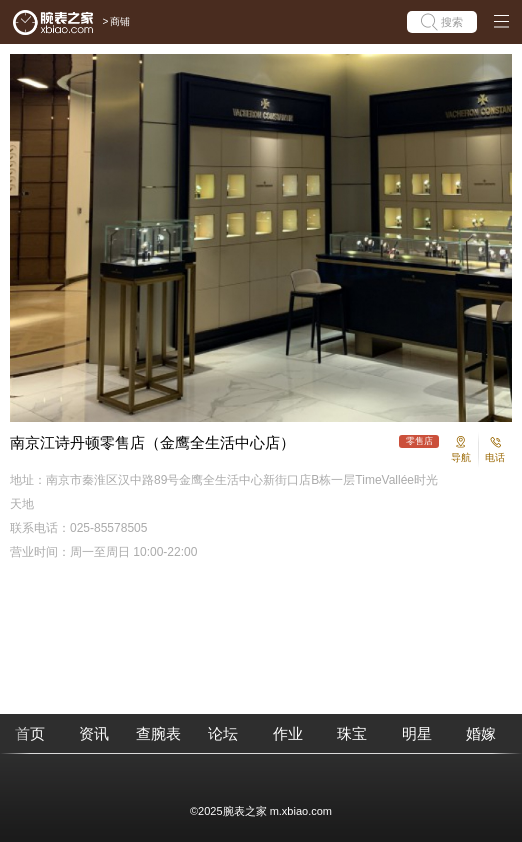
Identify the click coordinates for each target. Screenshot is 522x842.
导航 (461, 457)
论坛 (223, 733)
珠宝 (352, 733)
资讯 (94, 733)
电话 (495, 457)
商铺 (120, 21)
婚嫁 (481, 733)
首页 (30, 733)
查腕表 (158, 733)
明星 (417, 733)
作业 (288, 733)
